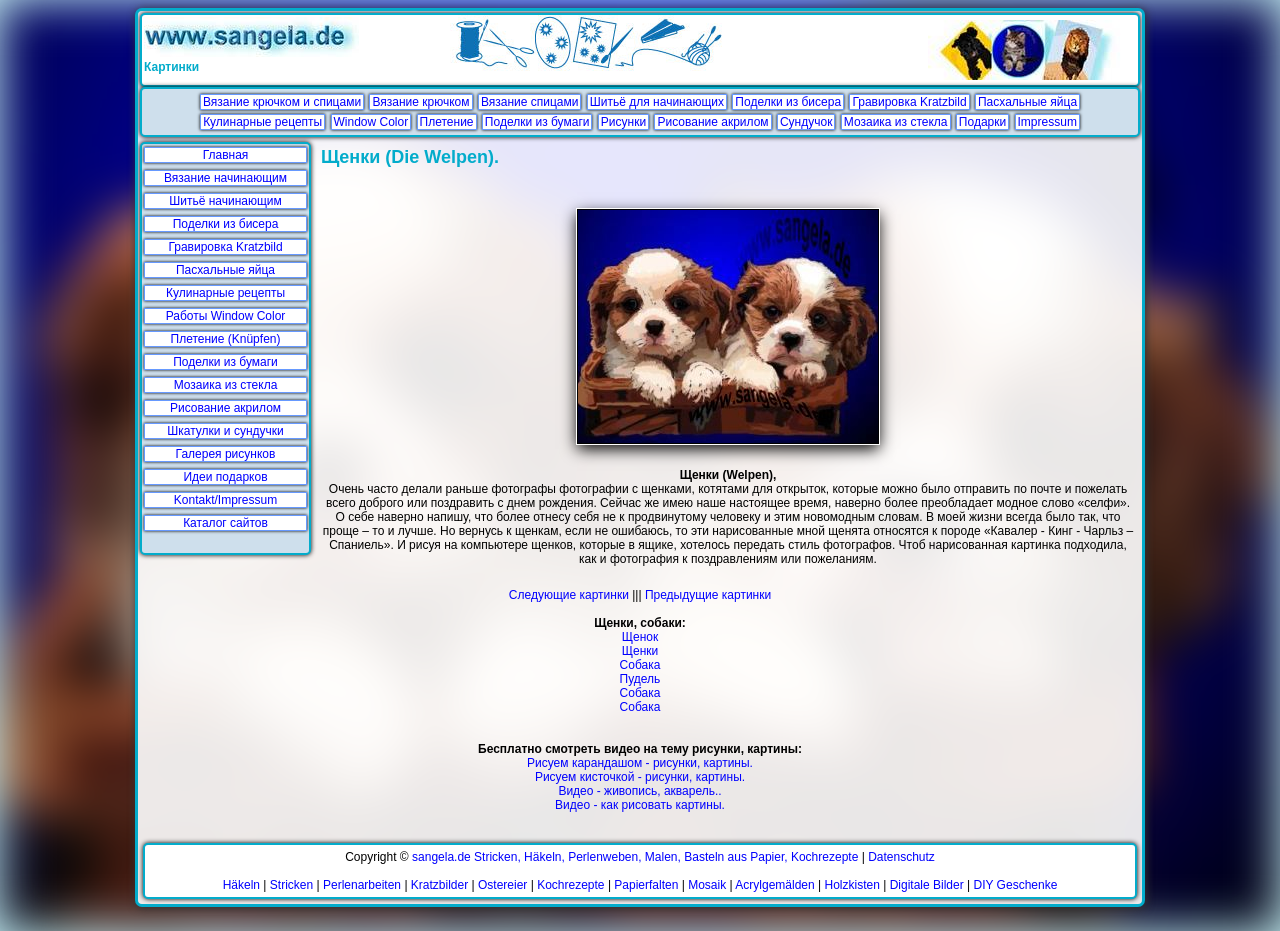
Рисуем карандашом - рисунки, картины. (640, 763)
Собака (640, 665)
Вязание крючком (420, 102)
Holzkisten (852, 885)
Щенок (640, 637)
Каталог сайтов (225, 523)
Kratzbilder (439, 885)
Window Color (371, 122)
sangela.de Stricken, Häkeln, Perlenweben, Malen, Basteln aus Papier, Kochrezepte (635, 857)
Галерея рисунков (226, 454)
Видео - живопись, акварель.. (639, 791)
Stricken (291, 885)
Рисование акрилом (712, 122)
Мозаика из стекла (896, 122)
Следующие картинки (569, 595)
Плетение (447, 122)
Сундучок (806, 122)
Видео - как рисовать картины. (640, 805)
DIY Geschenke (1016, 885)
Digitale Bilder (927, 885)
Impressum (1047, 122)
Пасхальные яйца (1027, 102)
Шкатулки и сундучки (225, 431)
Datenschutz (901, 857)
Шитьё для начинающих (657, 102)
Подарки (982, 122)
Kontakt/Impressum (225, 500)
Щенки (640, 651)
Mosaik (707, 885)
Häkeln (241, 885)
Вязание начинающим (225, 178)
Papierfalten (646, 885)
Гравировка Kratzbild (909, 102)
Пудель (640, 679)
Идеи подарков (225, 477)
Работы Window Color (226, 316)
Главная (226, 155)
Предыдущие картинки (708, 595)
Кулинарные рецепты (262, 122)
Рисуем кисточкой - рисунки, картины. (640, 777)
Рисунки (623, 122)
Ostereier (502, 885)
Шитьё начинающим (225, 201)
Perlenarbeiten (362, 885)
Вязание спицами (530, 102)
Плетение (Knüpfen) (226, 339)
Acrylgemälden (774, 885)
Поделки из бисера (788, 102)
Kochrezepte (570, 885)
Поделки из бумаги (537, 122)
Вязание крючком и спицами (282, 102)
